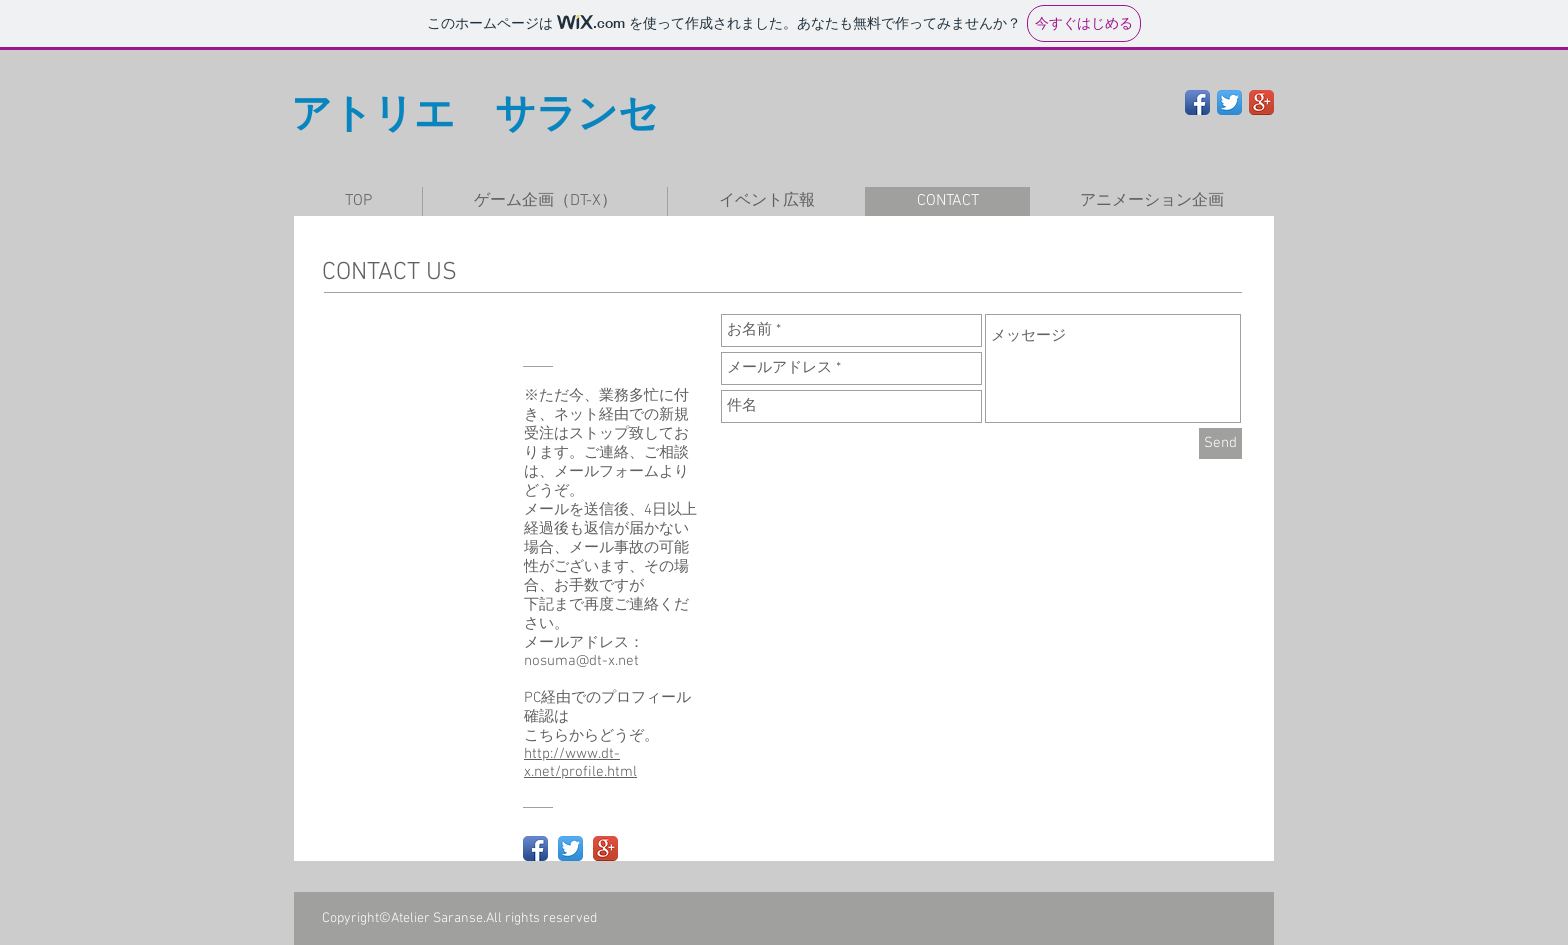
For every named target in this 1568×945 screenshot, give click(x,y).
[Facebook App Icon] (1197, 102)
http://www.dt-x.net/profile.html (580, 763)
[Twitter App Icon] (1229, 102)
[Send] (1220, 443)
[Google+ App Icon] (1261, 102)
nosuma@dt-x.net (581, 661)
